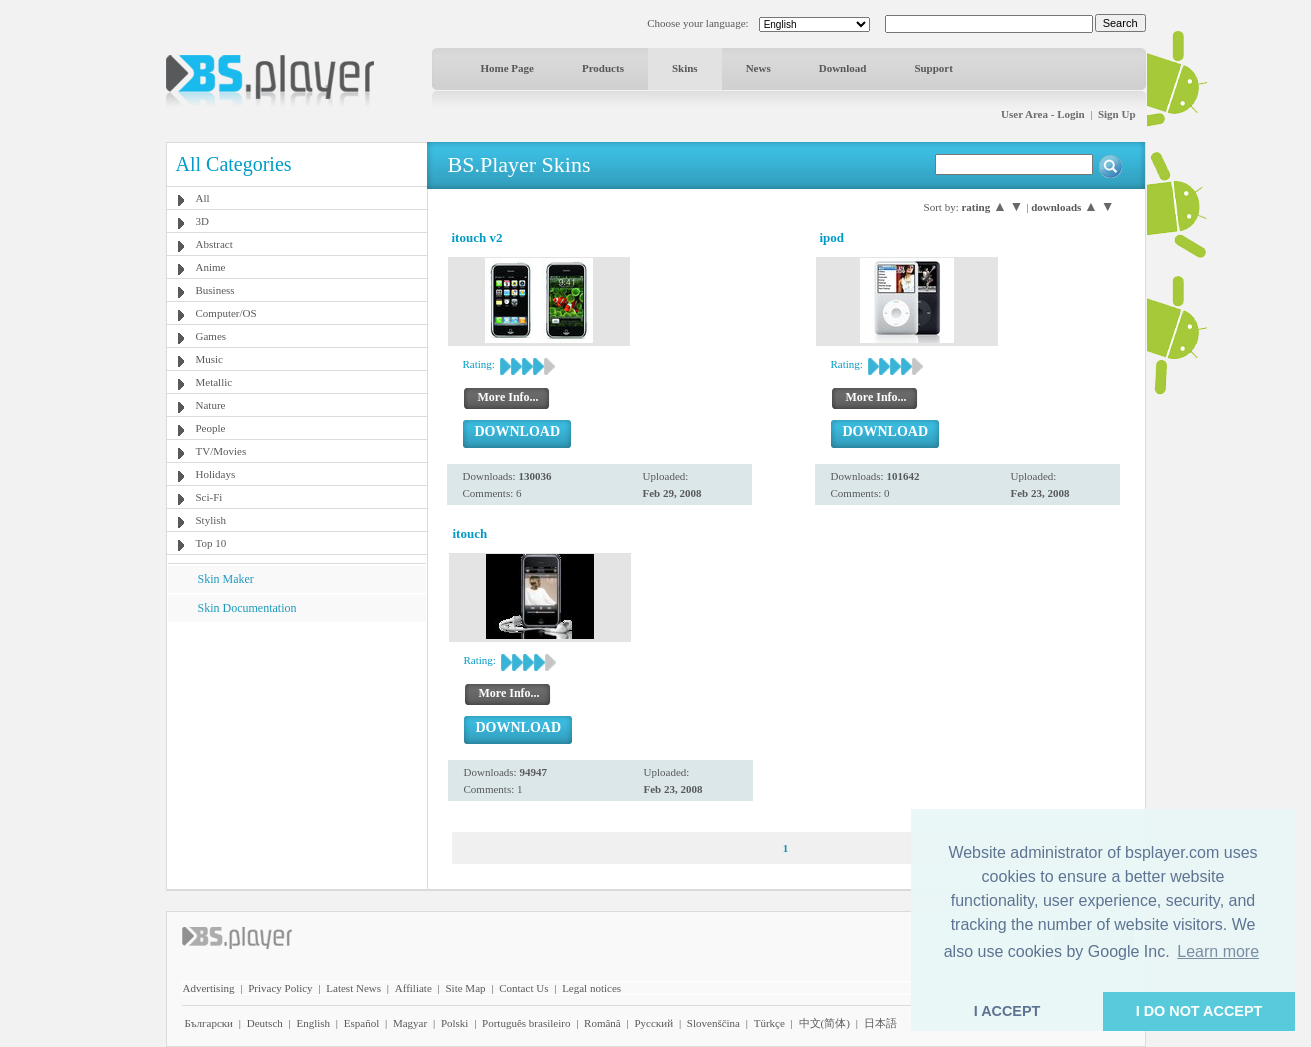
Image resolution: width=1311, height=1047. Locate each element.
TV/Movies (221, 451)
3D (202, 221)
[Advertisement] (296, 747)
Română (602, 1023)
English (313, 1023)
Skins (685, 68)
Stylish (211, 520)
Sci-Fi (209, 497)
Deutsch (265, 1023)
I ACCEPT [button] (1007, 1011)
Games (211, 336)
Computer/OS (226, 313)
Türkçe (769, 1023)
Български (209, 1023)
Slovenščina (713, 1023)
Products (603, 68)
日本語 (880, 1023)
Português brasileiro (526, 1023)
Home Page (507, 68)
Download (843, 68)
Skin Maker (226, 579)
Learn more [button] (1218, 951)
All (203, 198)
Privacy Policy (280, 988)
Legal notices (591, 988)
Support (933, 68)
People (211, 428)
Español (361, 1023)
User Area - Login (1043, 114)
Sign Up (1117, 114)
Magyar (410, 1023)
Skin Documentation (247, 608)
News (758, 68)
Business (215, 290)
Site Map (465, 988)
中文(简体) (824, 1023)
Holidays (216, 474)
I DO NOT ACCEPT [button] (1199, 1011)
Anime (211, 267)
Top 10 (211, 543)
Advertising (209, 988)
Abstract (214, 244)
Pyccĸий (653, 1023)
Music (210, 359)
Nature (211, 405)
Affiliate (413, 988)
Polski (455, 1023)
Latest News (353, 988)
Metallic (214, 382)
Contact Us (523, 988)
